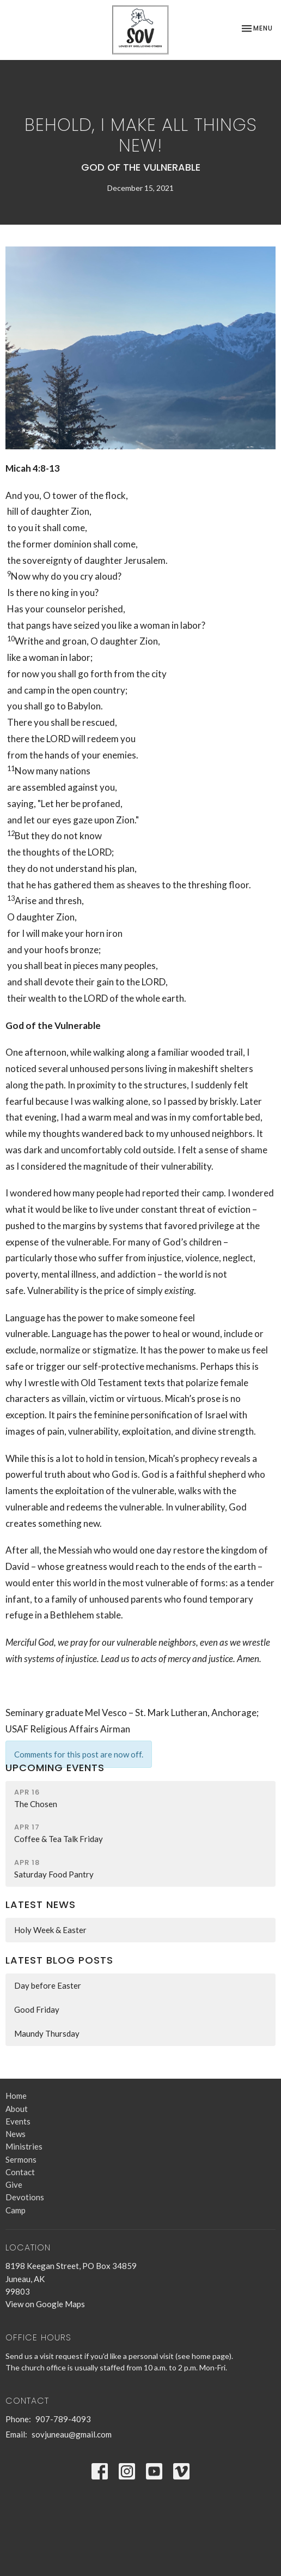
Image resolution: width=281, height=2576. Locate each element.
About (16, 2109)
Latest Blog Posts (59, 1960)
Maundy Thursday (47, 2033)
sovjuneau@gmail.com (72, 2434)
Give (13, 2184)
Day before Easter (47, 1985)
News (15, 2134)
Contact (20, 2172)
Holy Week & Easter (50, 1930)
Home (16, 2095)
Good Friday (36, 2009)
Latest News (40, 1904)
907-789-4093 (63, 2419)
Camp (15, 2210)
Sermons (20, 2159)
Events (17, 2121)
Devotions (24, 2197)
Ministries (23, 2146)
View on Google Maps (45, 2304)
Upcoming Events (55, 1767)
